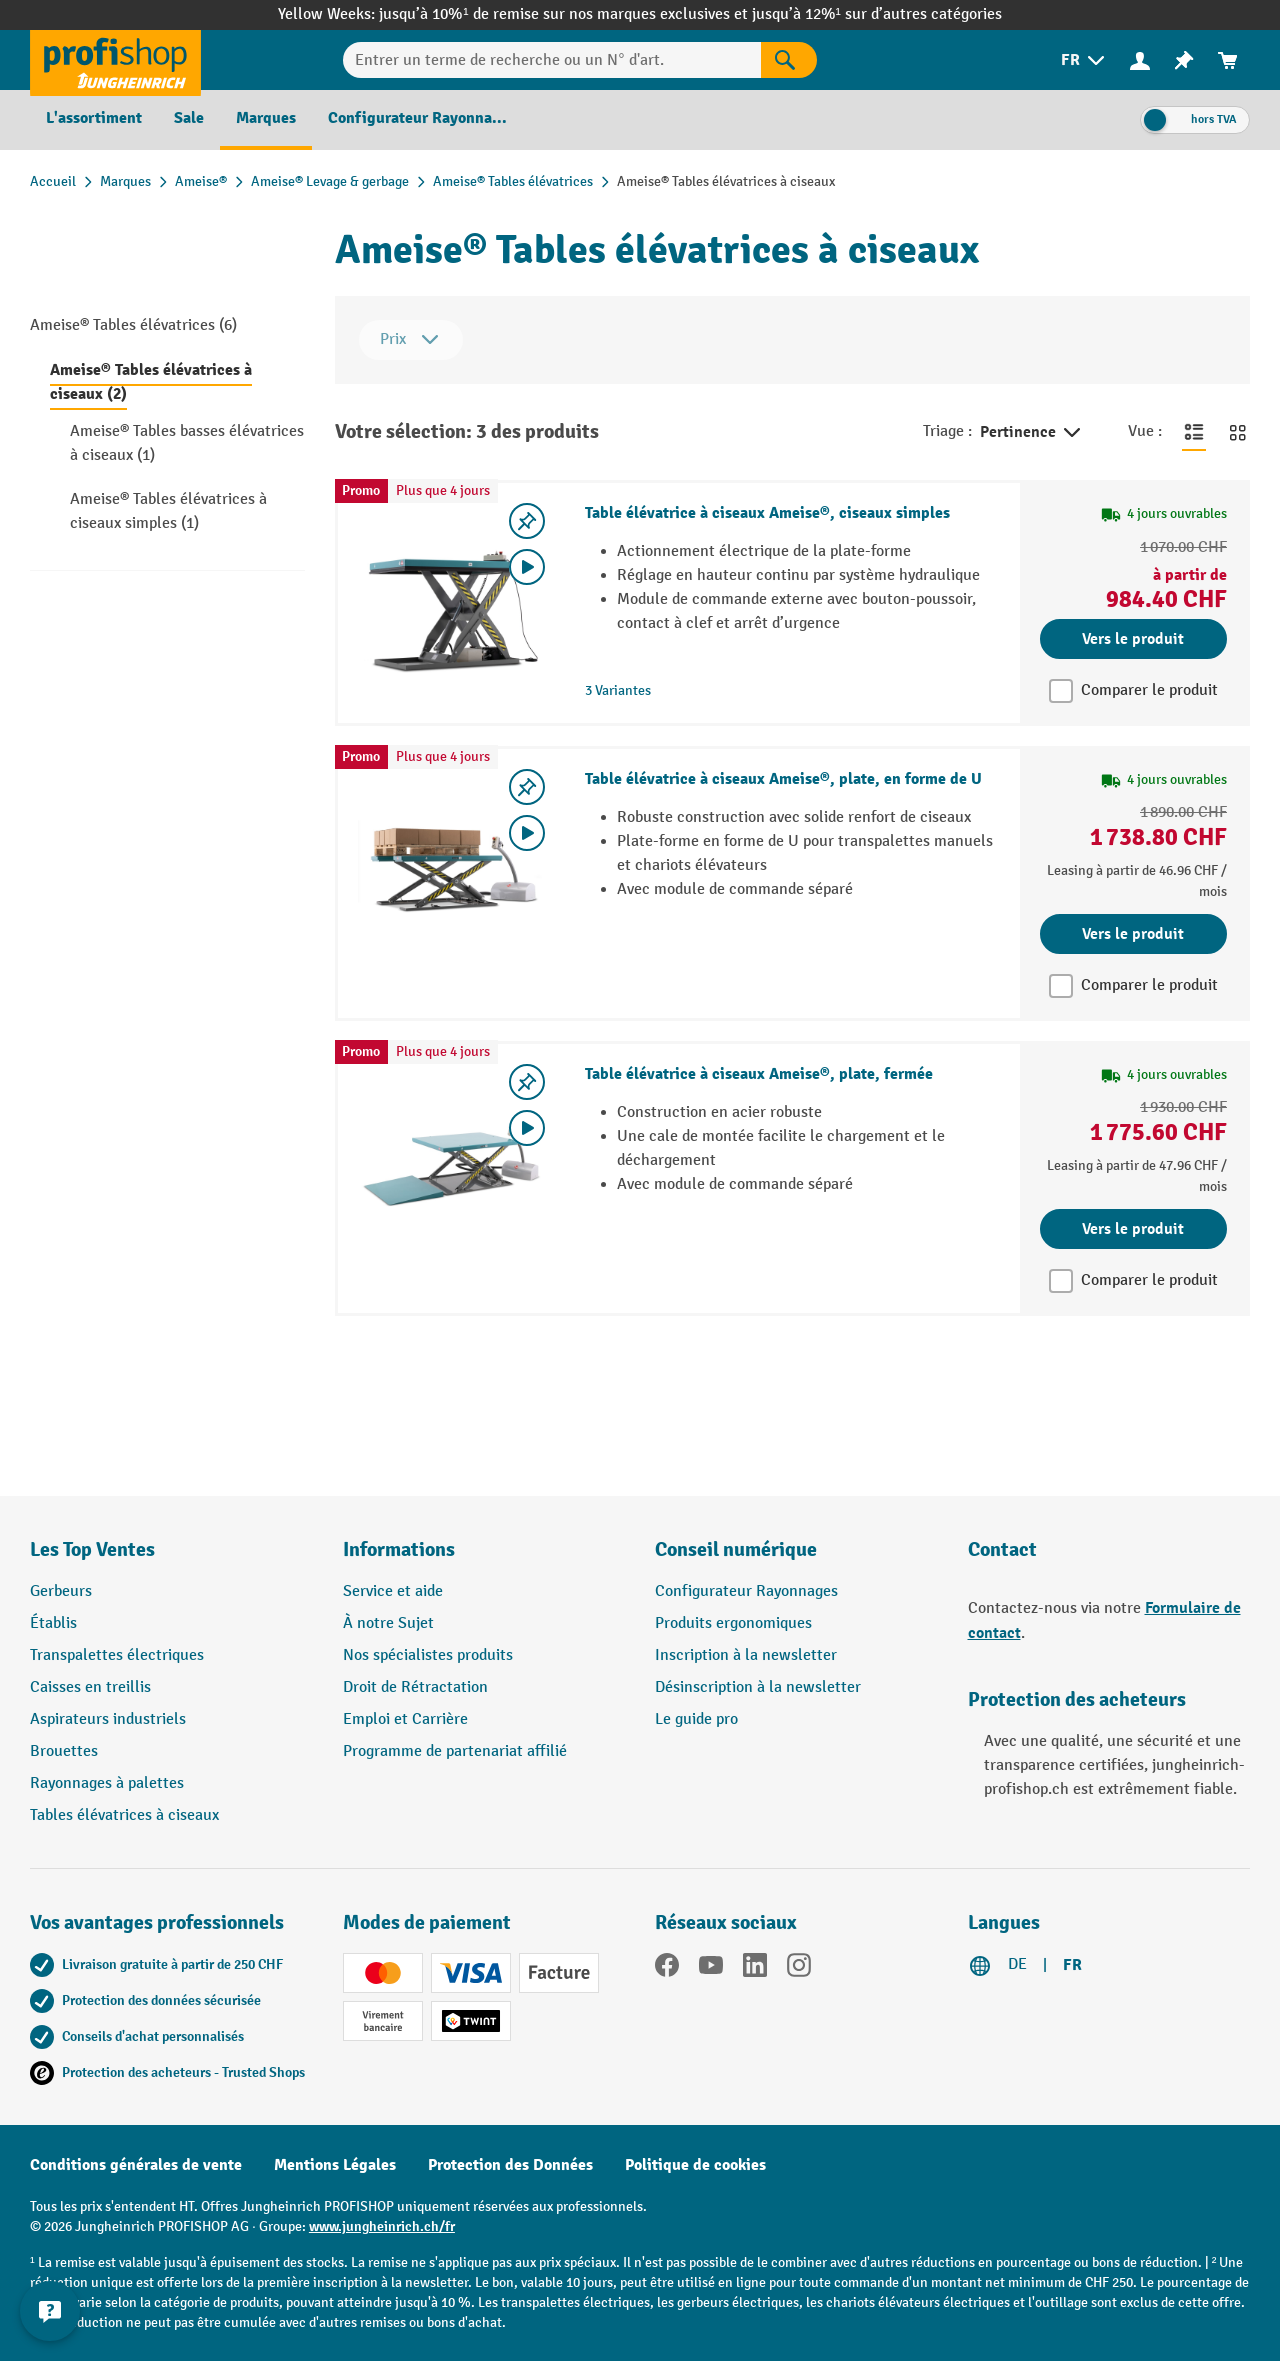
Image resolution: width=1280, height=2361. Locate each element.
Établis (53, 1623)
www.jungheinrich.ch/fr (382, 2226)
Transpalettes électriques (117, 1655)
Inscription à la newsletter (746, 1655)
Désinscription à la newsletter (758, 1687)
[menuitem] (1084, 60)
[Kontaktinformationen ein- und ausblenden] (50, 2311)
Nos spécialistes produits (428, 1655)
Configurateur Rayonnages (746, 1591)
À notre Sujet (388, 1623)
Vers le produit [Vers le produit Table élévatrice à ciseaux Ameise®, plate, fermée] (1133, 1229)
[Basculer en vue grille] (1238, 432)
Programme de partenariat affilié (455, 1751)
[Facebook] (667, 1969)
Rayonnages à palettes (107, 1783)
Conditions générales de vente (136, 2165)
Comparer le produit (1149, 690)
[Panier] (1228, 60)
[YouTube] (711, 1969)
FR (1072, 1965)
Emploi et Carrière (405, 1719)
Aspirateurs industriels (108, 1719)
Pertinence (1032, 433)
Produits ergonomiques (733, 1623)
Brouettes (64, 1751)
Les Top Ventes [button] (92, 1549)
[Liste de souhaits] (1184, 60)
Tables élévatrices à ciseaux (124, 1815)
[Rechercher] (789, 60)
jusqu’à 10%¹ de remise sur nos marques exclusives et (565, 14)
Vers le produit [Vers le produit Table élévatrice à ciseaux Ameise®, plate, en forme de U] (1133, 934)
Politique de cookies (695, 2165)
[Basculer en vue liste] (1194, 432)
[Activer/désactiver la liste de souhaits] (527, 521)
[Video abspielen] (527, 567)
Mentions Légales (335, 2165)
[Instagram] (799, 1969)
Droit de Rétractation (415, 1687)
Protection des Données (510, 2165)
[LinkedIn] (755, 1969)
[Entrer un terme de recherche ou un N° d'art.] (551, 60)
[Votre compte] (1140, 60)
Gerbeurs (61, 1591)
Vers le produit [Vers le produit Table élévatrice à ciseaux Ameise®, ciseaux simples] (1133, 639)
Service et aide (393, 1591)
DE (1017, 1964)
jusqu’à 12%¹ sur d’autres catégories (877, 14)
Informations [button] (399, 1549)
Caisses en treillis (90, 1687)
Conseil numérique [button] (736, 1549)
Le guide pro (696, 1719)
